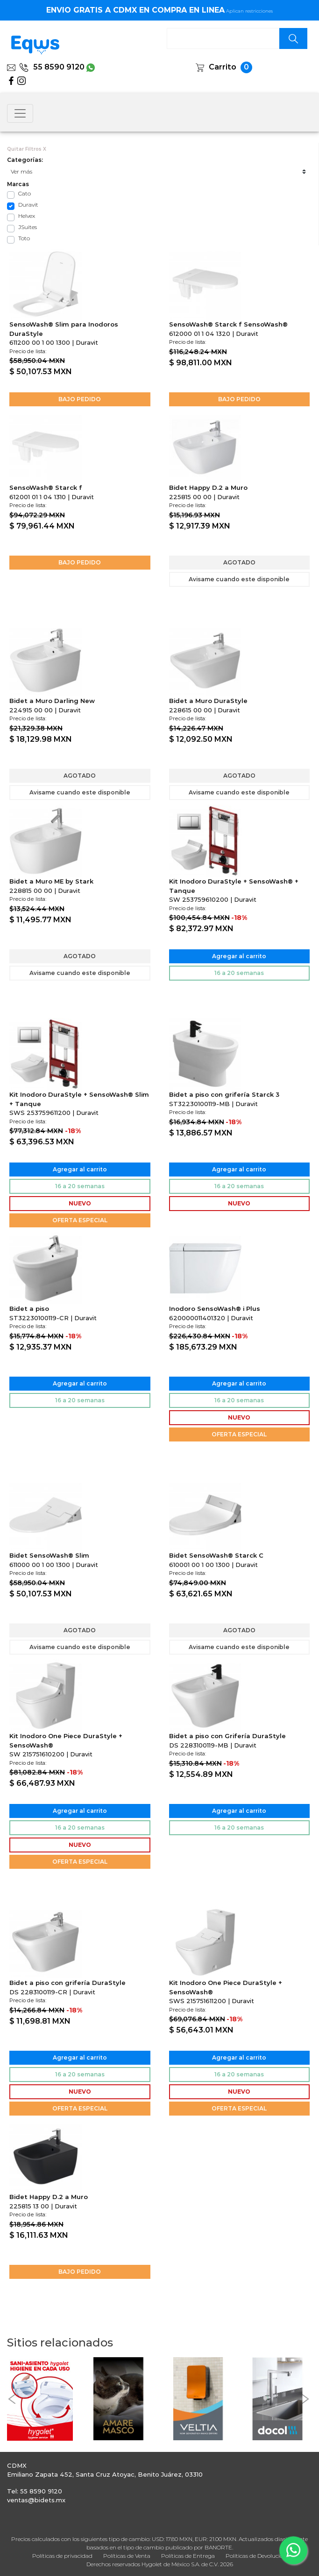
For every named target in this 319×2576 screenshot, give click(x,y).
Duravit (28, 204)
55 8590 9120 (51, 67)
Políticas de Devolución (256, 2555)
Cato (24, 193)
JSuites (27, 226)
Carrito (222, 67)
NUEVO (80, 1203)
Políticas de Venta (126, 2555)
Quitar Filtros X (26, 149)
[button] (12, 2399)
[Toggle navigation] (20, 113)
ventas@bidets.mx (36, 2500)
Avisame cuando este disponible (239, 579)
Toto (24, 238)
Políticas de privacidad (62, 2555)
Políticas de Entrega (188, 2555)
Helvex (26, 215)
